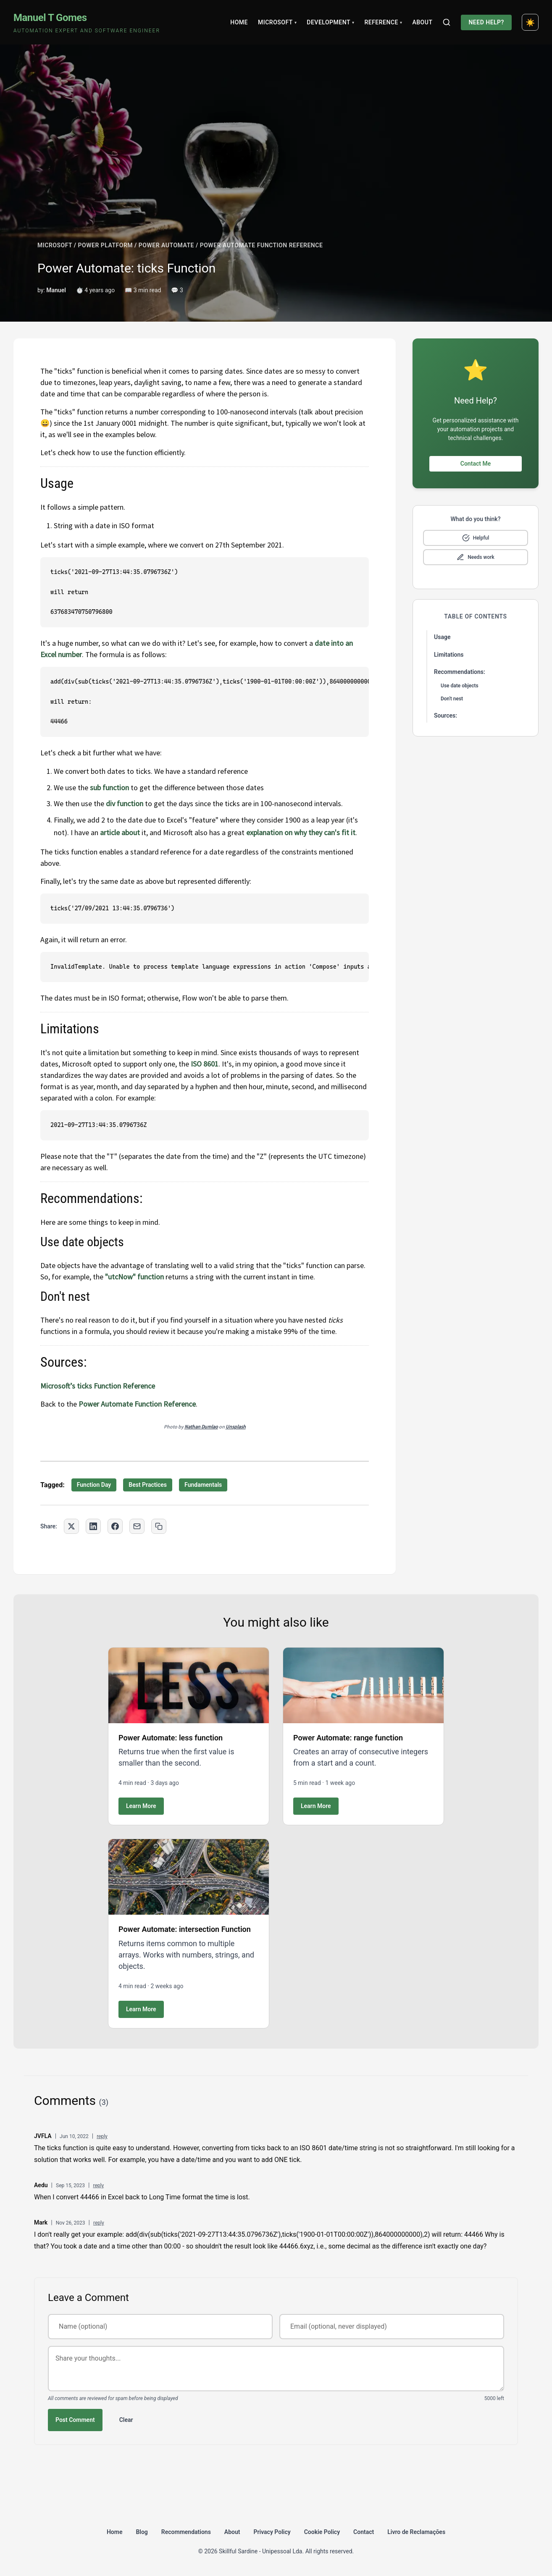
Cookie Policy (322, 2532)
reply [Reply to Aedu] (98, 2185)
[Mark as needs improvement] (475, 557)
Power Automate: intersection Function (184, 1929)
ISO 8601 (204, 1064)
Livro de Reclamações (416, 2532)
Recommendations (186, 2532)
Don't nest (452, 699)
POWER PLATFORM (105, 245)
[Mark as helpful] (475, 538)
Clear (126, 2419)
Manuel (56, 290)
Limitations (449, 654)
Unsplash (236, 1426)
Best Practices (148, 1484)
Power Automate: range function (348, 1737)
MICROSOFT (54, 245)
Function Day (94, 1484)
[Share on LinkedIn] (93, 1526)
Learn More (141, 1806)
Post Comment (75, 2419)
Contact (363, 2532)
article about (121, 832)
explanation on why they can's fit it (300, 832)
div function (124, 803)
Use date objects (459, 686)
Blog (141, 2532)
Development (330, 22)
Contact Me (475, 463)
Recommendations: (459, 671)
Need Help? (486, 22)
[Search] (446, 22)
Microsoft (277, 22)
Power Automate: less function (170, 1737)
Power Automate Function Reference (137, 1404)
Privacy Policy (272, 2532)
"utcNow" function (134, 1276)
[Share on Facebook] (115, 1526)
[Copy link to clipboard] (158, 1526)
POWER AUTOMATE (166, 245)
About (422, 22)
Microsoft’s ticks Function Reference (97, 1386)
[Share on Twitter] (71, 1526)
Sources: (445, 715)
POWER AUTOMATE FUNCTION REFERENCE (261, 245)
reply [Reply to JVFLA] (102, 2136)
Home (239, 22)
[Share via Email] (137, 1526)
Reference (383, 22)
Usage (442, 637)
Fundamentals (203, 1484)
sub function (109, 787)
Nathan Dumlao (201, 1426)
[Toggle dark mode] (530, 22)
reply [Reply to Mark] (98, 2223)
